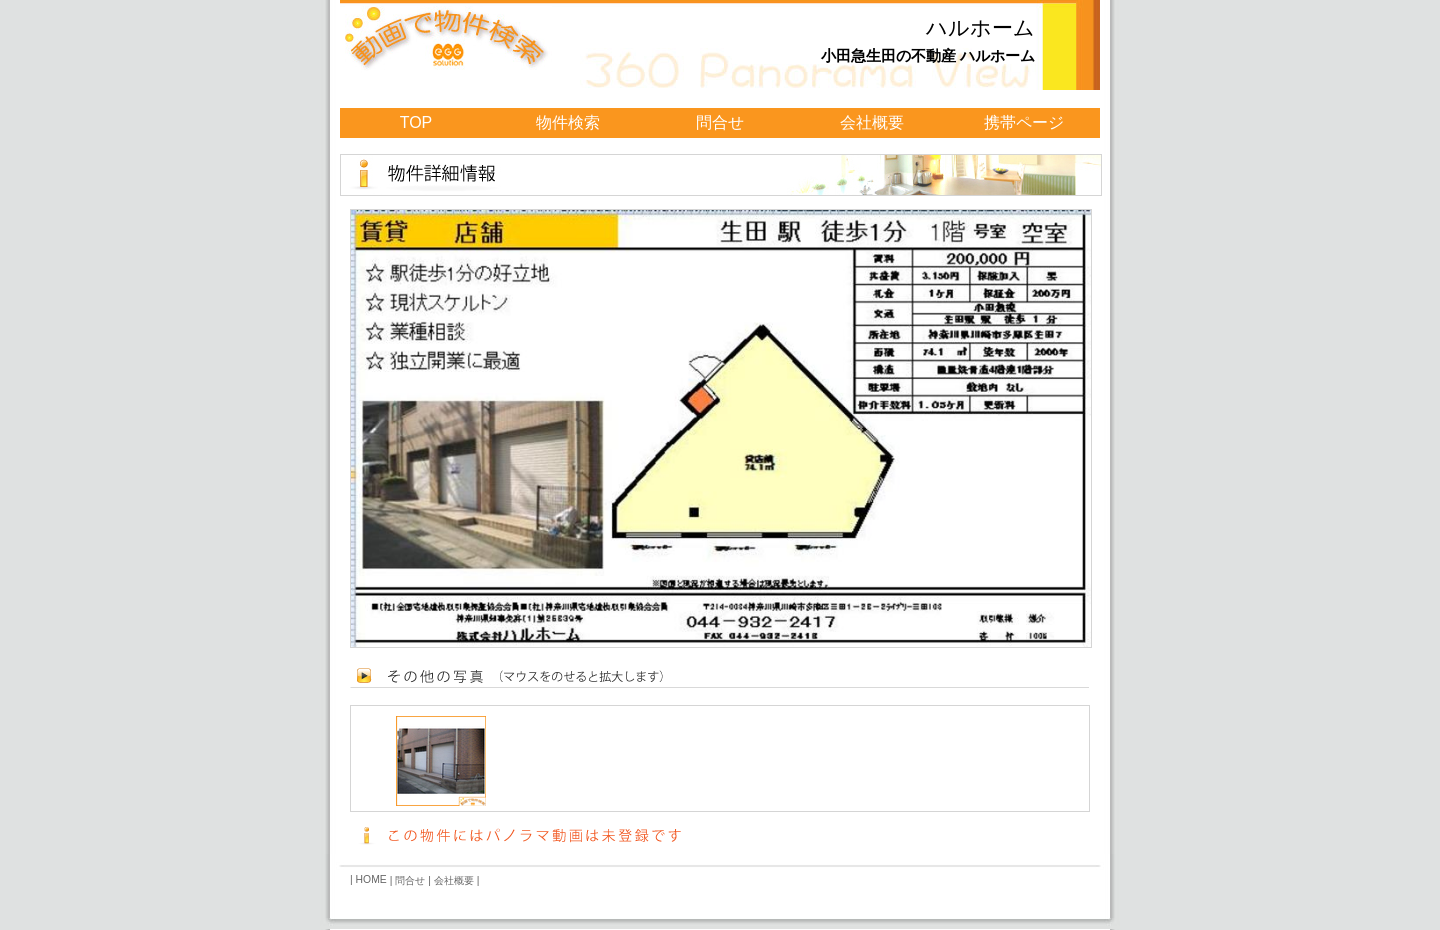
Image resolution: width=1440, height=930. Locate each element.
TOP (416, 122)
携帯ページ (1024, 122)
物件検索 (568, 122)
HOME (371, 879)
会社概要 (872, 122)
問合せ (720, 122)
